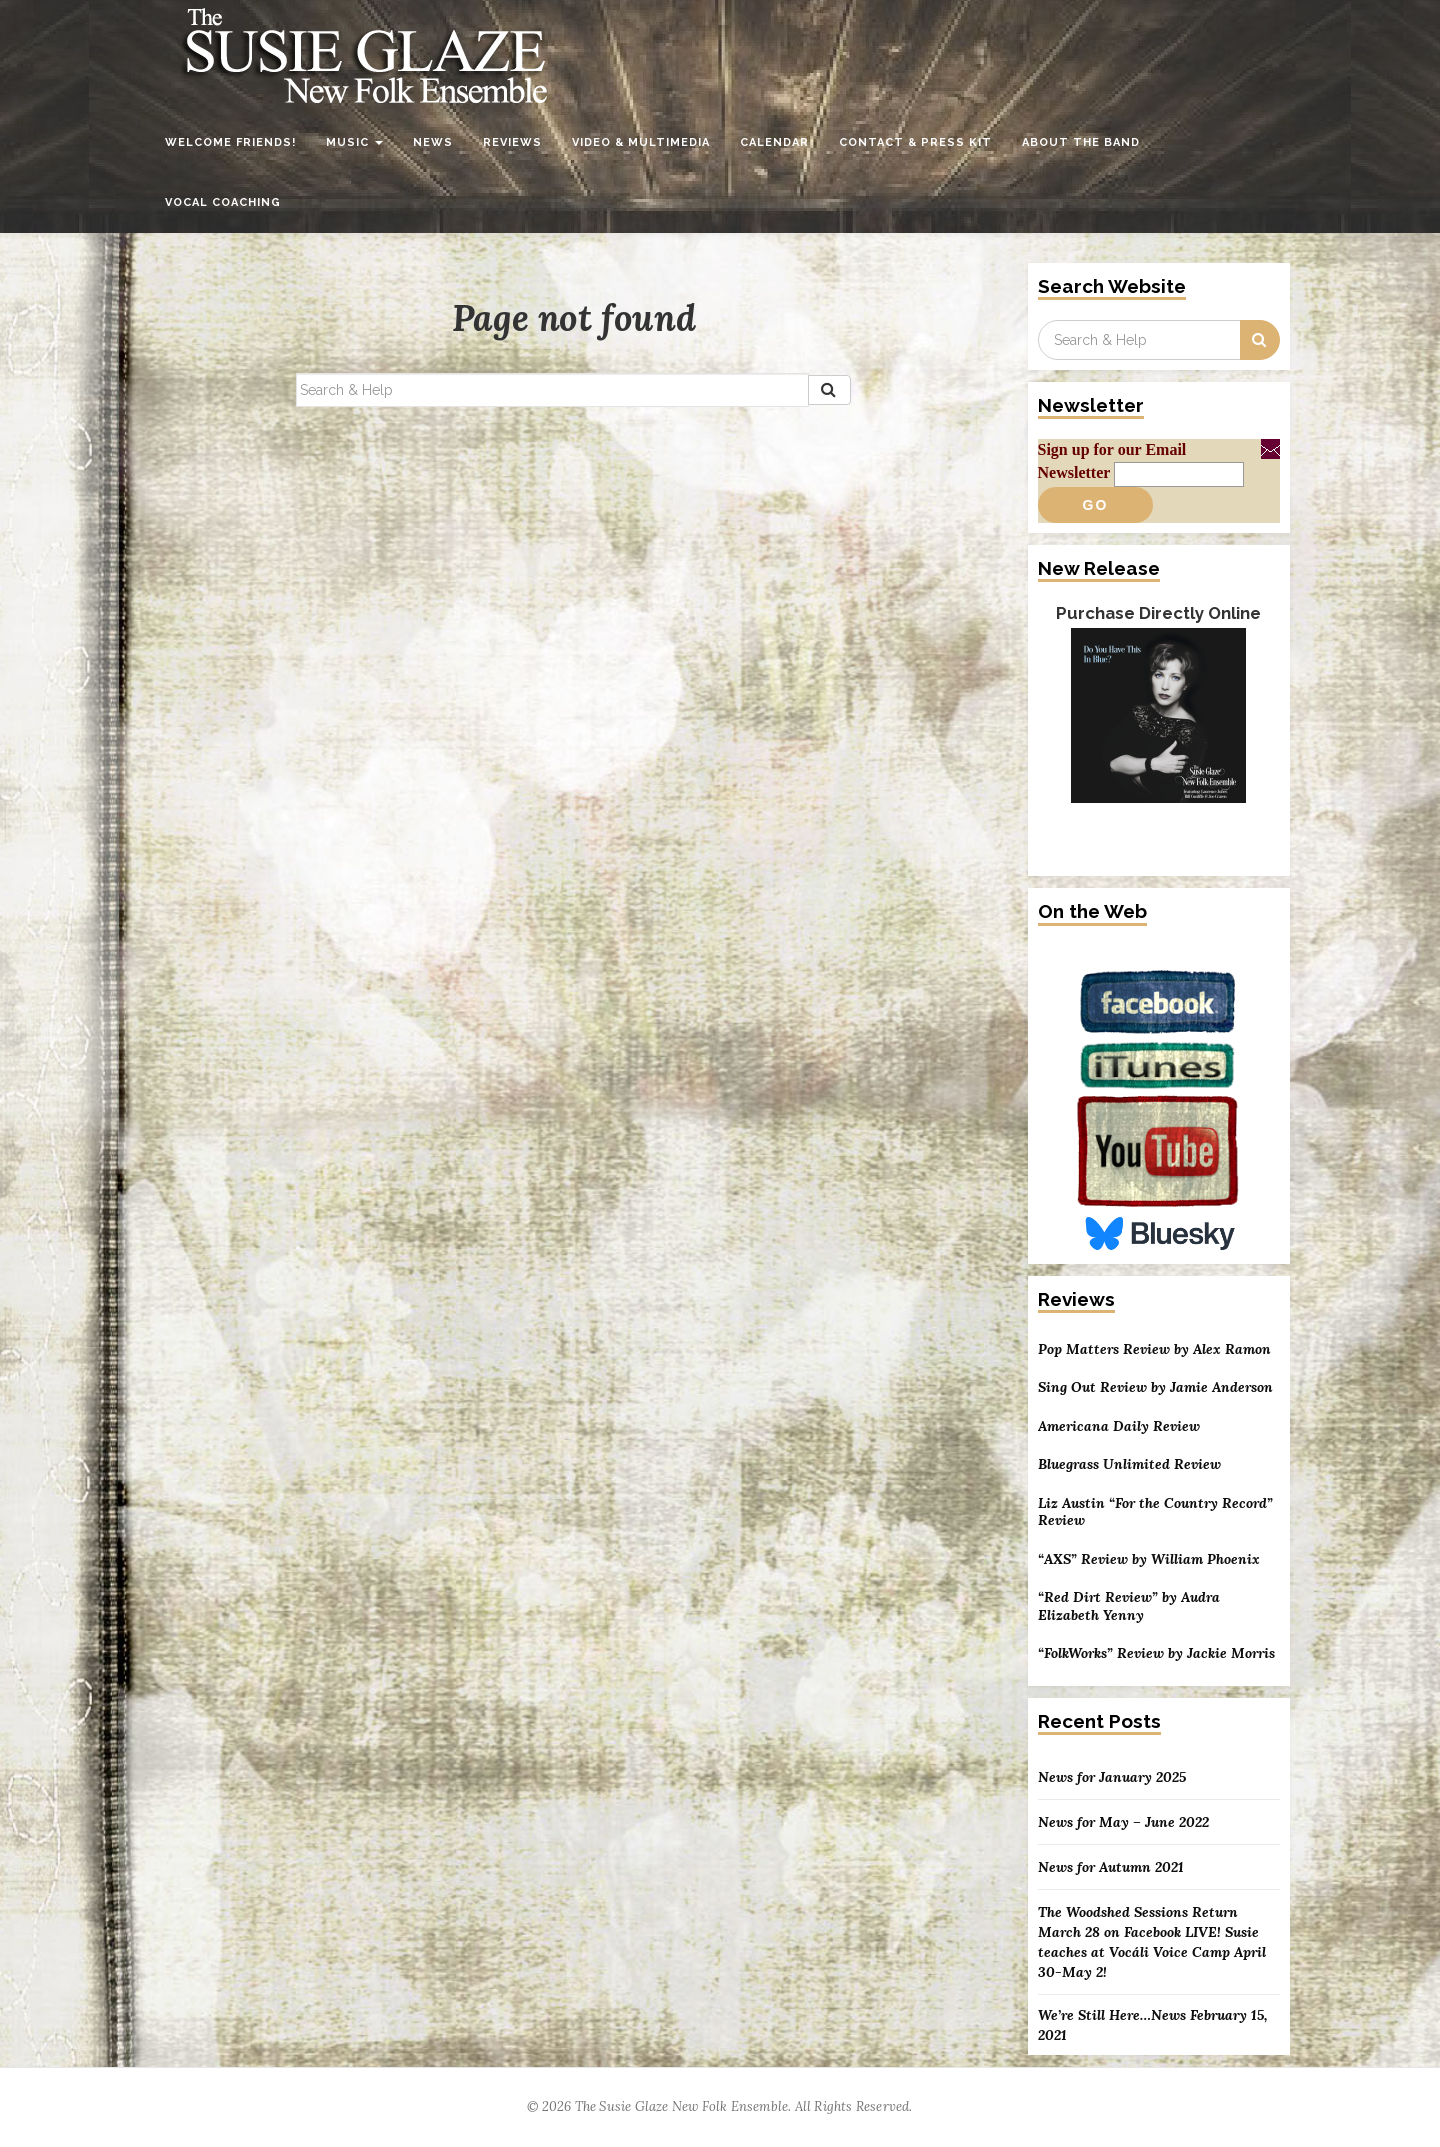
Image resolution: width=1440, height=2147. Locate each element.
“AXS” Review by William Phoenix (1149, 1559)
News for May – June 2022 (1123, 1822)
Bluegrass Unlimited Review (1129, 1464)
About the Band (1081, 142)
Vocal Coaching (223, 202)
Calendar (774, 142)
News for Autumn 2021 (1111, 1867)
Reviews (512, 142)
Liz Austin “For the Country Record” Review (1155, 1512)
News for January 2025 (1112, 1777)
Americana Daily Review (1119, 1426)
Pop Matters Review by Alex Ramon (1154, 1349)
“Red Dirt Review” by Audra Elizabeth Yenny (1129, 1606)
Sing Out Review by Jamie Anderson (1155, 1387)
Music (354, 142)
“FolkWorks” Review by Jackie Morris (1156, 1653)
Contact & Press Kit (915, 142)
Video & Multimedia (641, 142)
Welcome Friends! (230, 142)
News (433, 142)
